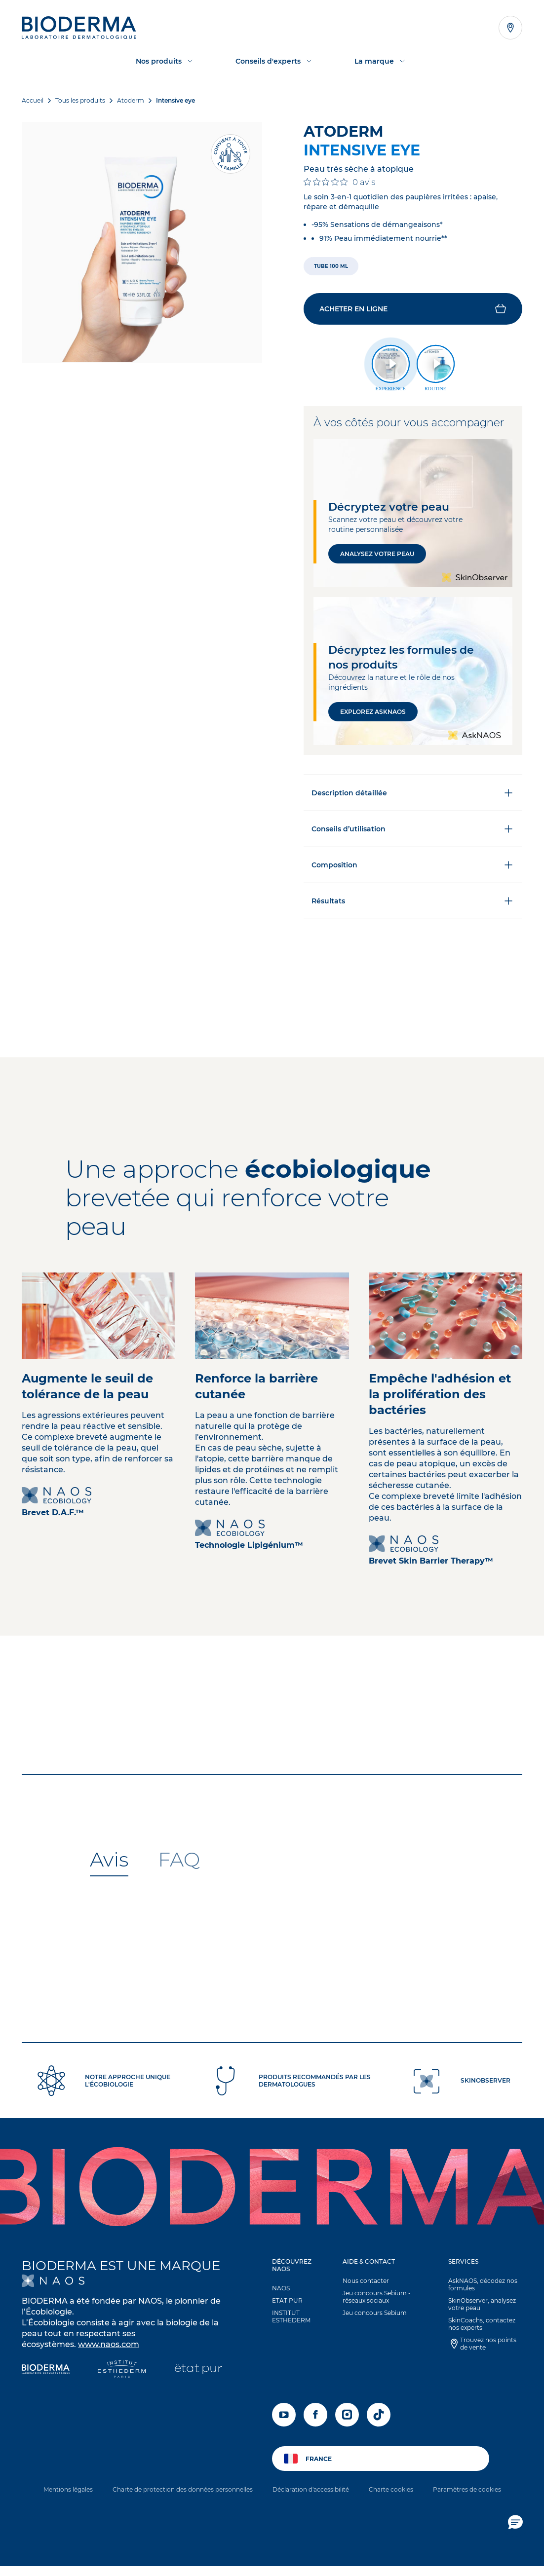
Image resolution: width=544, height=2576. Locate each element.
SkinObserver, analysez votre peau (482, 2304)
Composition (412, 865)
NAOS (281, 2288)
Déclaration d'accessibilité (310, 2489)
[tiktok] (378, 2415)
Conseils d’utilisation (412, 829)
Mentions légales (68, 2489)
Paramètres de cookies (467, 2489)
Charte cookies (391, 2489)
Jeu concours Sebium (375, 2312)
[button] (413, 309)
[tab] (109, 1860)
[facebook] (315, 2415)
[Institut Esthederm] (122, 2370)
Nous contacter (366, 2280)
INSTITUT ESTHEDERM (291, 2316)
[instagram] (347, 2415)
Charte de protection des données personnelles (183, 2489)
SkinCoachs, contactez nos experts (481, 2323)
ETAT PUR (287, 2300)
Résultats (412, 901)
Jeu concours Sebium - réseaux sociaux (377, 2296)
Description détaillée (412, 793)
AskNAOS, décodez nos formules (482, 2284)
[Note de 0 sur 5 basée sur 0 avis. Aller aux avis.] (339, 182)
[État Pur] (198, 2370)
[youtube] (284, 2415)
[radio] (331, 266)
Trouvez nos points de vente (488, 2343)
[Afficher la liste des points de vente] (510, 27)
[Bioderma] (46, 2370)
